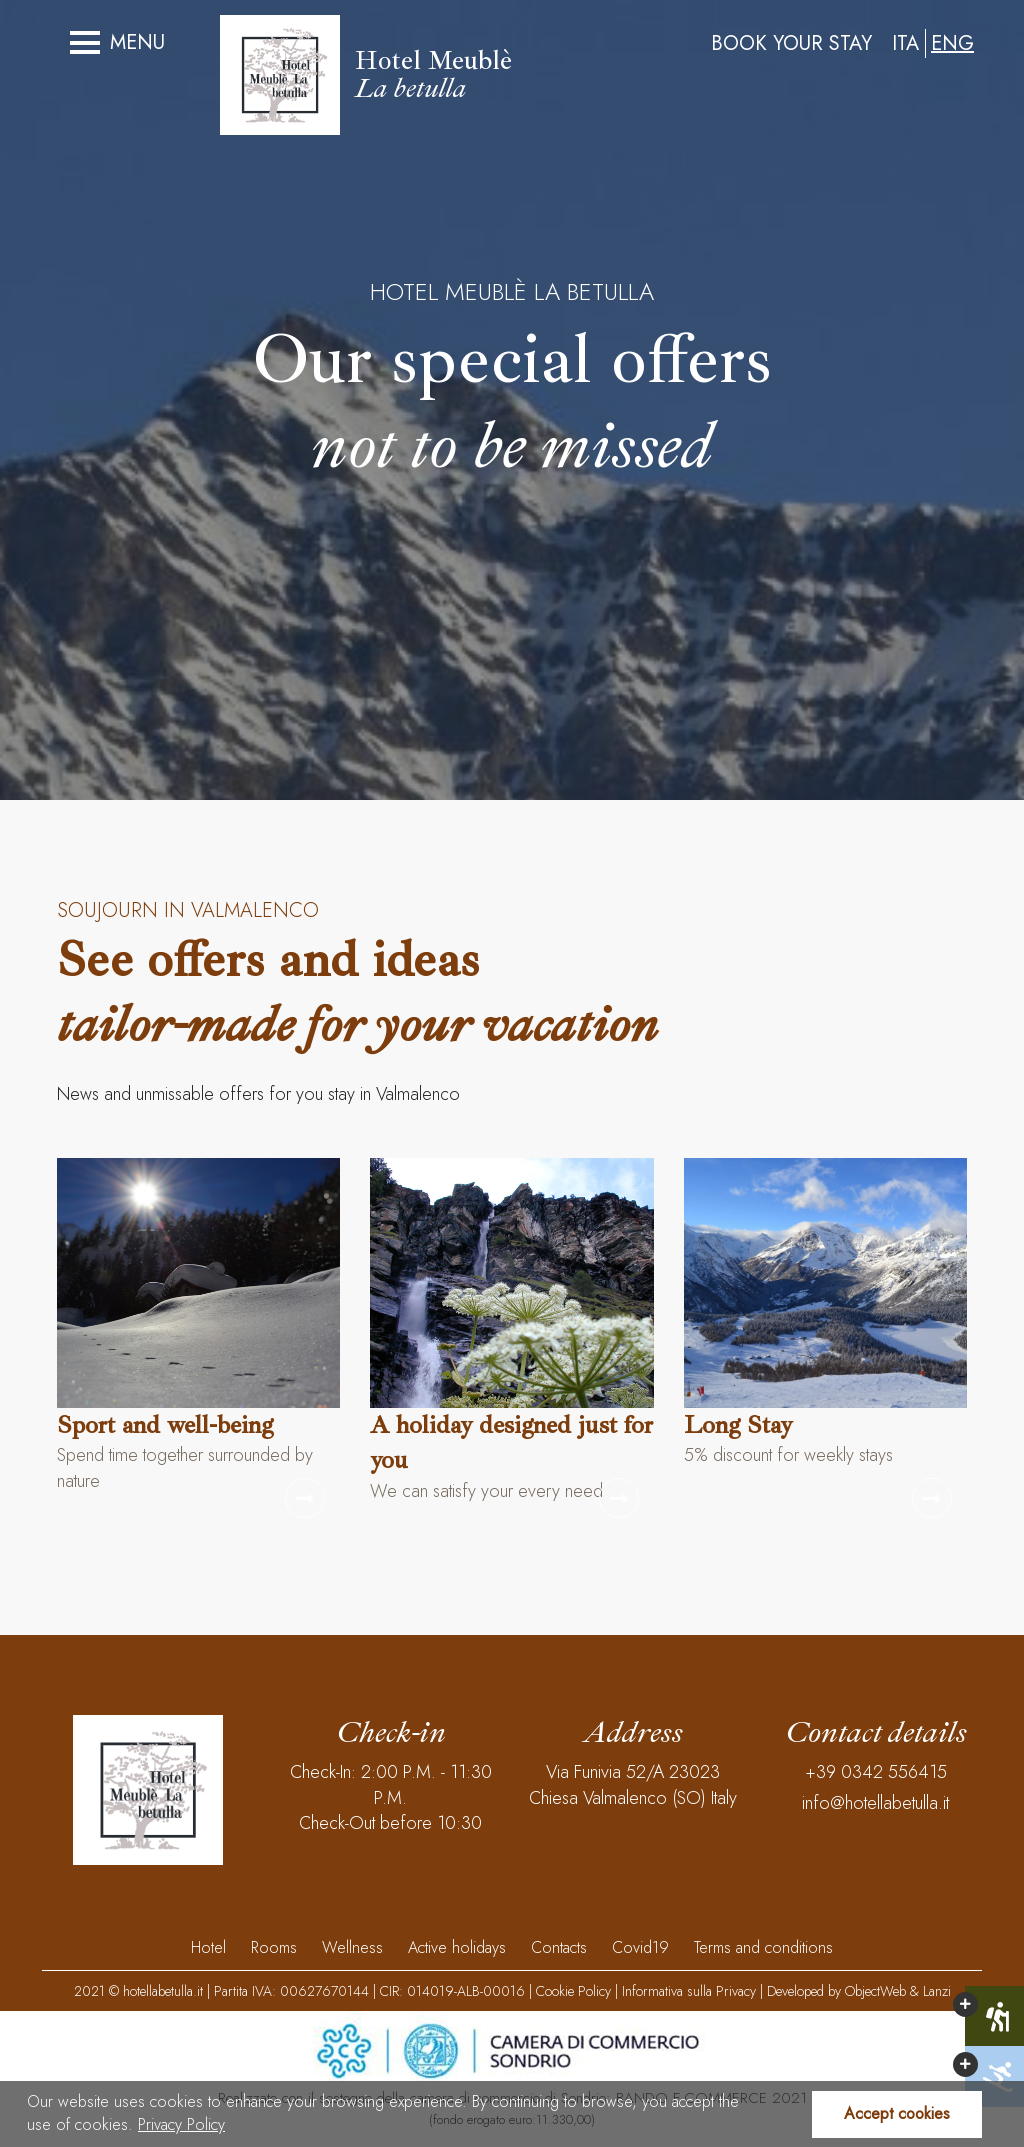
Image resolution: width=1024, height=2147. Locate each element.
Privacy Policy (181, 2124)
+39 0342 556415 (876, 1772)
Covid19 (640, 1948)
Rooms (274, 1948)
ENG (952, 43)
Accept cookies (897, 2113)
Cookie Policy (573, 1991)
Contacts (559, 1948)
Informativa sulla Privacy (689, 1991)
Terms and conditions (763, 1948)
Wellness (352, 1948)
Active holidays (457, 1948)
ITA (905, 43)
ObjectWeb (875, 1991)
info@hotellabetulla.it (875, 1803)
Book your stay (791, 43)
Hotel (208, 1948)
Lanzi (937, 1991)
